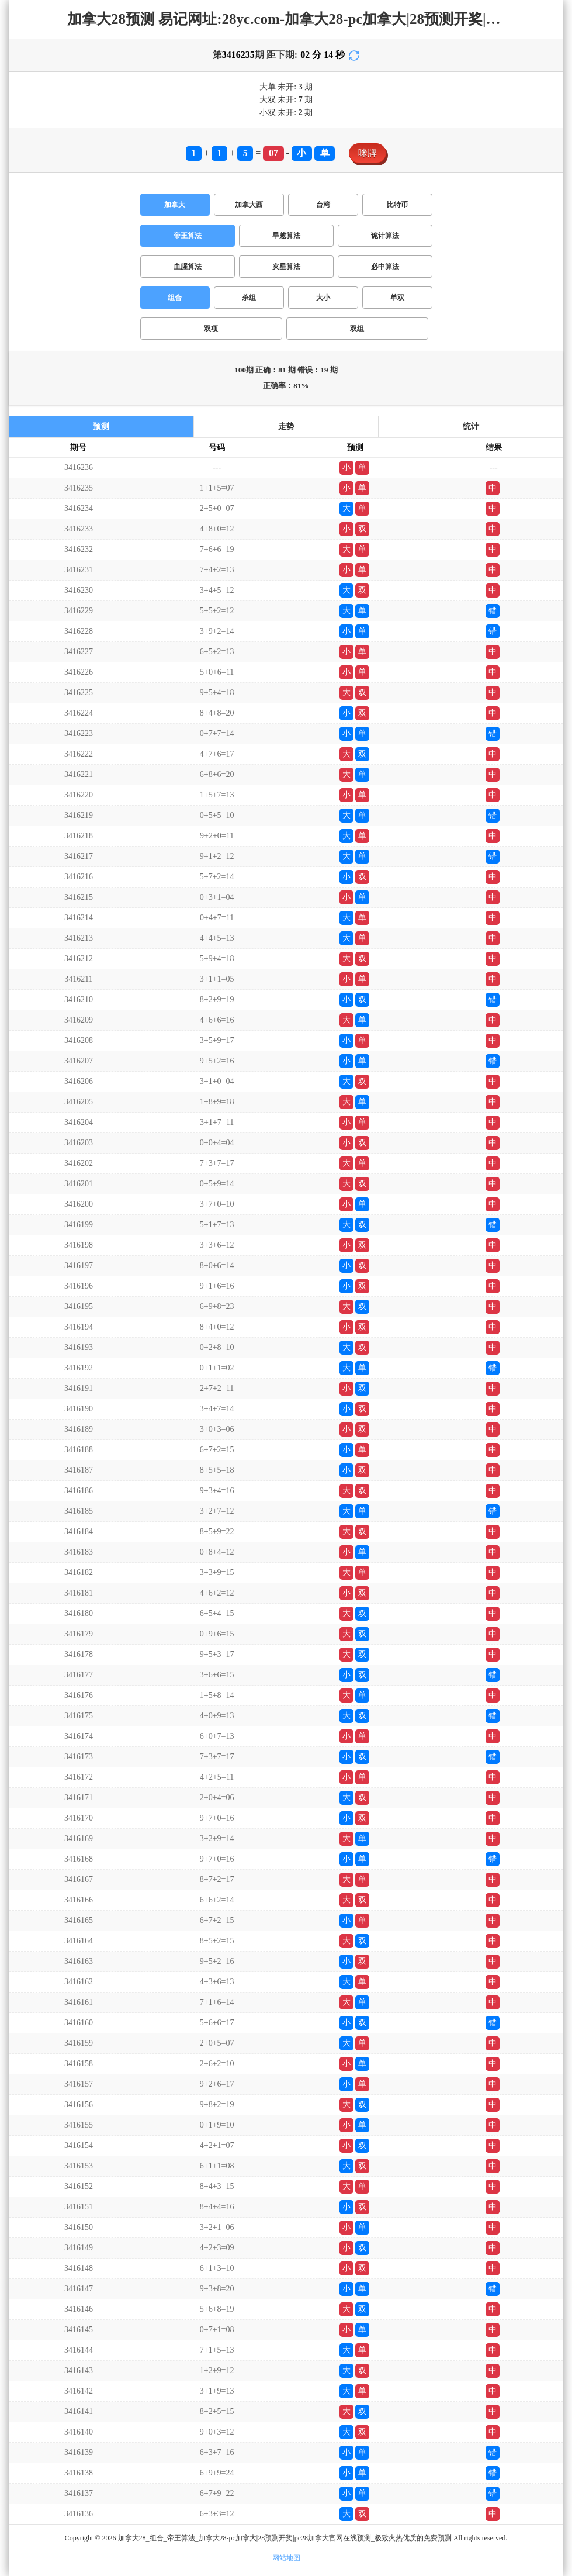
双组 (357, 328)
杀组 (249, 297)
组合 (175, 297)
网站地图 (286, 2558)
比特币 (397, 205)
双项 (211, 328)
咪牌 (367, 153)
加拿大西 (249, 205)
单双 (397, 297)
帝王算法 (188, 236)
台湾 (323, 205)
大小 (323, 297)
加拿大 (174, 205)
